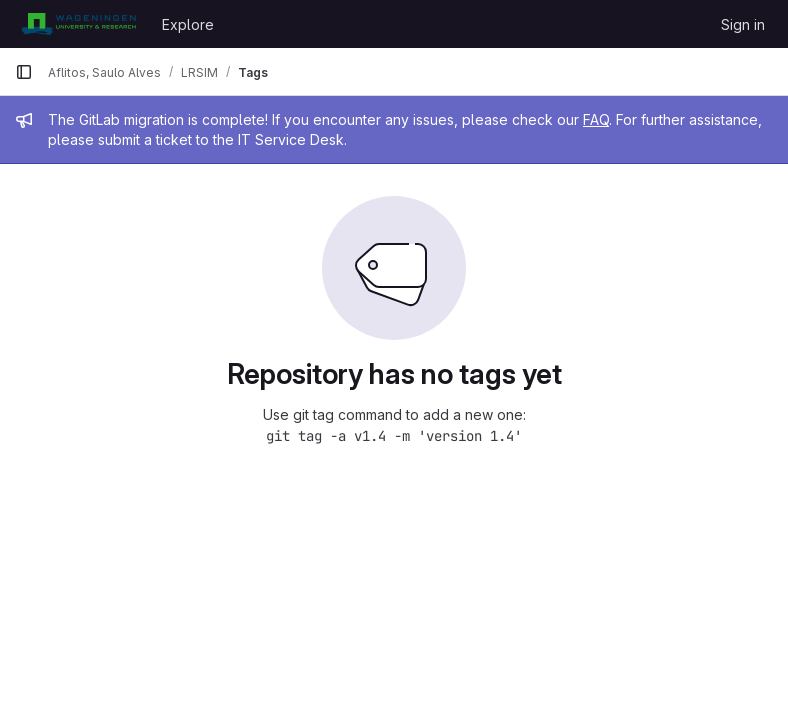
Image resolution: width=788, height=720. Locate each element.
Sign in (743, 24)
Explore (188, 24)
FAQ (596, 119)
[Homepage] (78, 24)
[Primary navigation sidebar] (24, 72)
